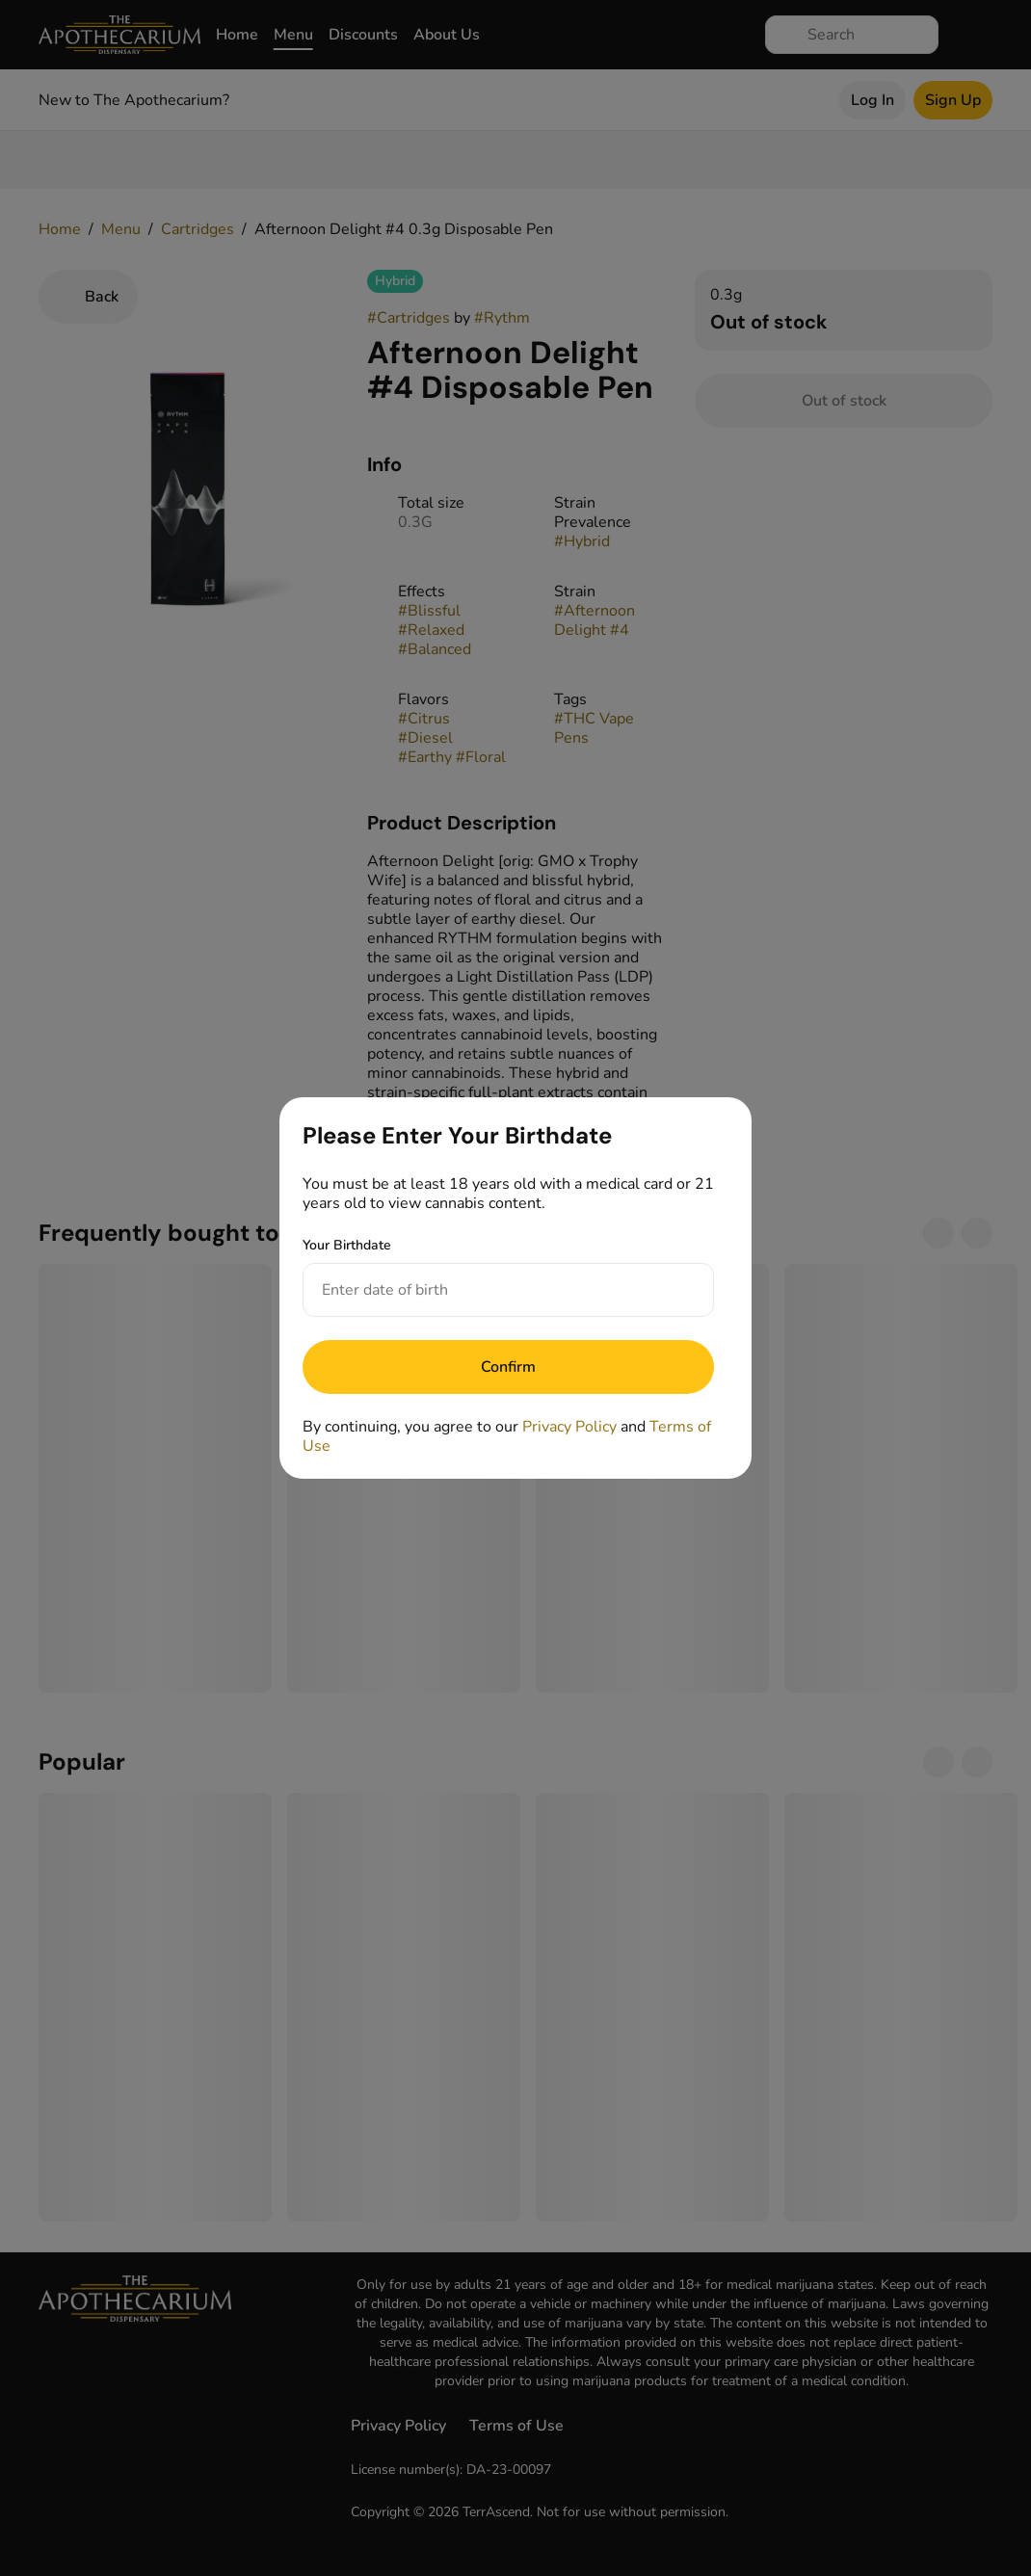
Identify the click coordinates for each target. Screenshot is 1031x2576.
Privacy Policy (569, 1426)
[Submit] (508, 1367)
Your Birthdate (347, 1245)
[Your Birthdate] (489, 1289)
